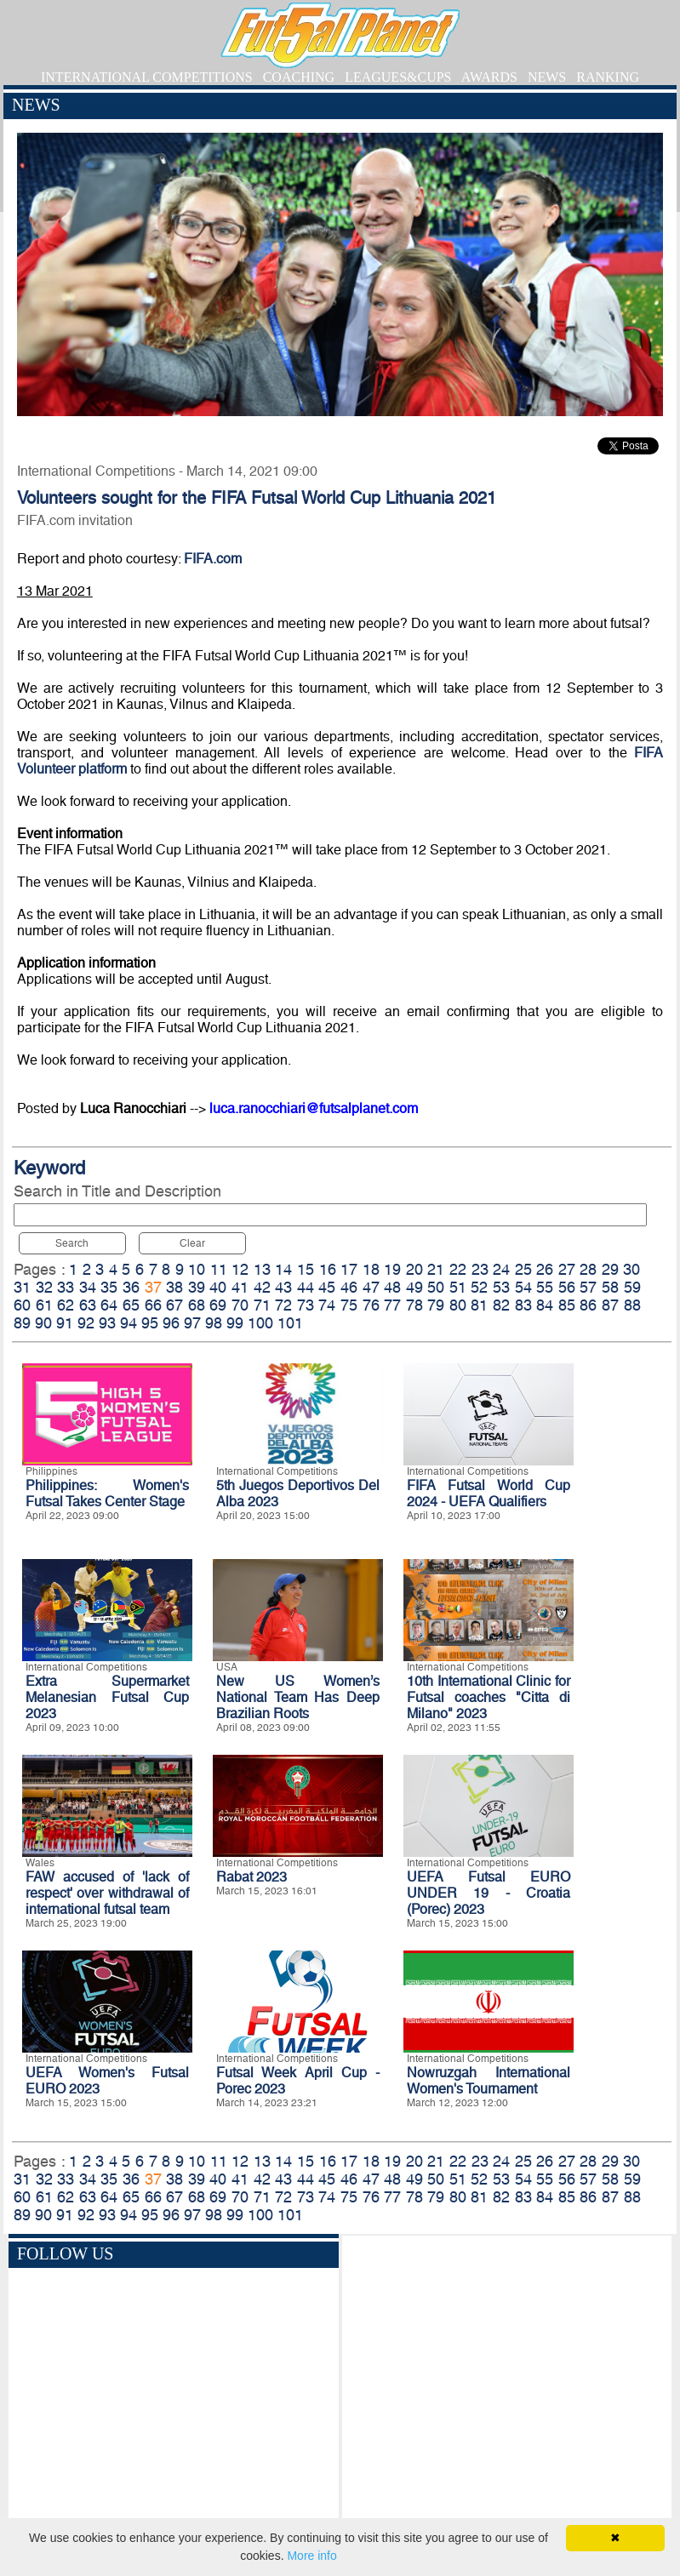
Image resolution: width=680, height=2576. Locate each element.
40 (217, 1287)
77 (392, 1305)
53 (501, 1287)
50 (435, 1287)
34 (87, 1287)
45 (326, 1287)
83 (523, 1305)
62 (65, 1305)
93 (107, 1323)
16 (327, 1269)
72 (283, 1305)
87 (610, 1305)
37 (153, 1287)
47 (371, 1287)
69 (217, 1305)
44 (305, 1287)
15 (305, 1269)
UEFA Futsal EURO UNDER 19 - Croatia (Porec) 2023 (488, 1893)
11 (218, 1269)
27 (566, 1269)
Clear (192, 1243)
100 (260, 1323)
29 (610, 1269)
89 (22, 1323)
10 (196, 1269)
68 (196, 1305)
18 (371, 1269)
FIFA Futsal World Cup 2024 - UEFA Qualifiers (488, 1493)
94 (128, 1323)
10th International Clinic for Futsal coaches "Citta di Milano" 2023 (488, 1697)
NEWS (547, 77)
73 (305, 1305)
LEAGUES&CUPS (398, 77)
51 (457, 1287)
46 (348, 1287)
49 (414, 1287)
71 (262, 1305)
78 (414, 1305)
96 (171, 1323)
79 (435, 1305)
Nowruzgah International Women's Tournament (488, 2081)
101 (290, 1323)
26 (544, 1269)
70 (240, 1305)
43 (283, 1287)
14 (283, 1269)
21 (435, 1269)
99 (234, 1323)
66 (153, 1305)
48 (392, 1287)
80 (457, 1305)
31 (22, 1287)
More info (311, 2555)
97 (192, 1323)
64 (108, 1305)
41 (240, 1287)
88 (632, 1305)
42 (262, 1287)
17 (348, 1269)
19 (392, 1269)
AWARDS (489, 77)
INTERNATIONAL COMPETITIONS (147, 77)
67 (174, 1305)
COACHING (298, 77)
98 (213, 1323)
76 (371, 1305)
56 (566, 1287)
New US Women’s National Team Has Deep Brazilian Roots (298, 1697)
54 (523, 1287)
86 (588, 1305)
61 (44, 1305)
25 (523, 1269)
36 (131, 1287)
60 (22, 1305)
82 (501, 1305)
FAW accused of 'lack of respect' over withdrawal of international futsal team (107, 1893)
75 (348, 1305)
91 (64, 1323)
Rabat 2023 (251, 1877)
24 (501, 1269)
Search (72, 1243)
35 (108, 1287)
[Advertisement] (506, 2389)
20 (414, 1269)
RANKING (607, 77)
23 (480, 1269)
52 (479, 1287)
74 (326, 1305)
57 (588, 1287)
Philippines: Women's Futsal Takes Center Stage (107, 1493)
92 (85, 1323)
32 (44, 1287)
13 (262, 1269)
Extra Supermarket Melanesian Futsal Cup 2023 (107, 1697)
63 (87, 1305)
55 (544, 1287)
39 (196, 1287)
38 (174, 1287)
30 (631, 1269)
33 (65, 1287)
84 (544, 1305)
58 (610, 1287)
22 (457, 1269)
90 (43, 1323)
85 (566, 1305)
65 (131, 1305)
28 (588, 1269)
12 (240, 1269)
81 (479, 1305)
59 (632, 1287)
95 (149, 1323)
